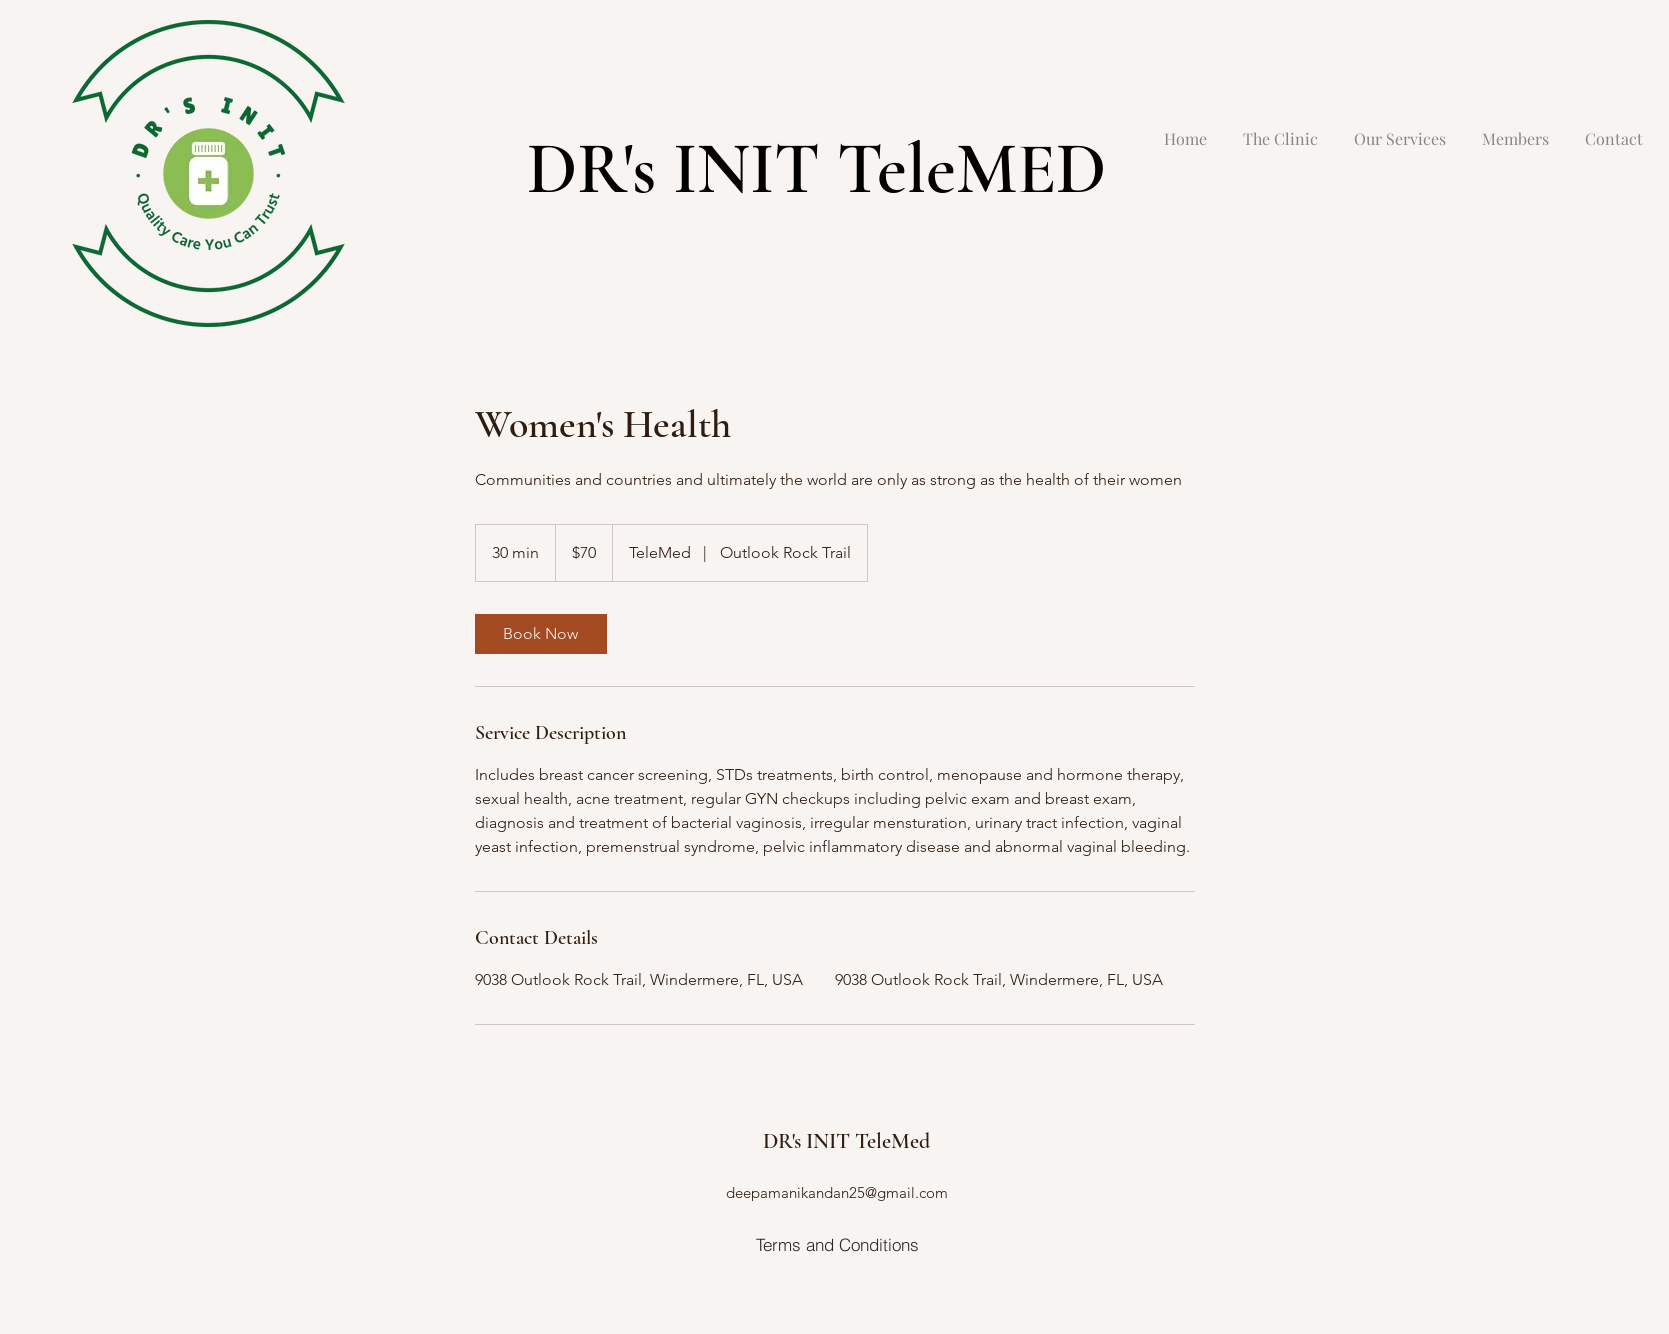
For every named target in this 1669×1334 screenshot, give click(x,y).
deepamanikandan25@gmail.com (837, 1192)
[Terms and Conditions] (837, 1244)
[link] (541, 634)
